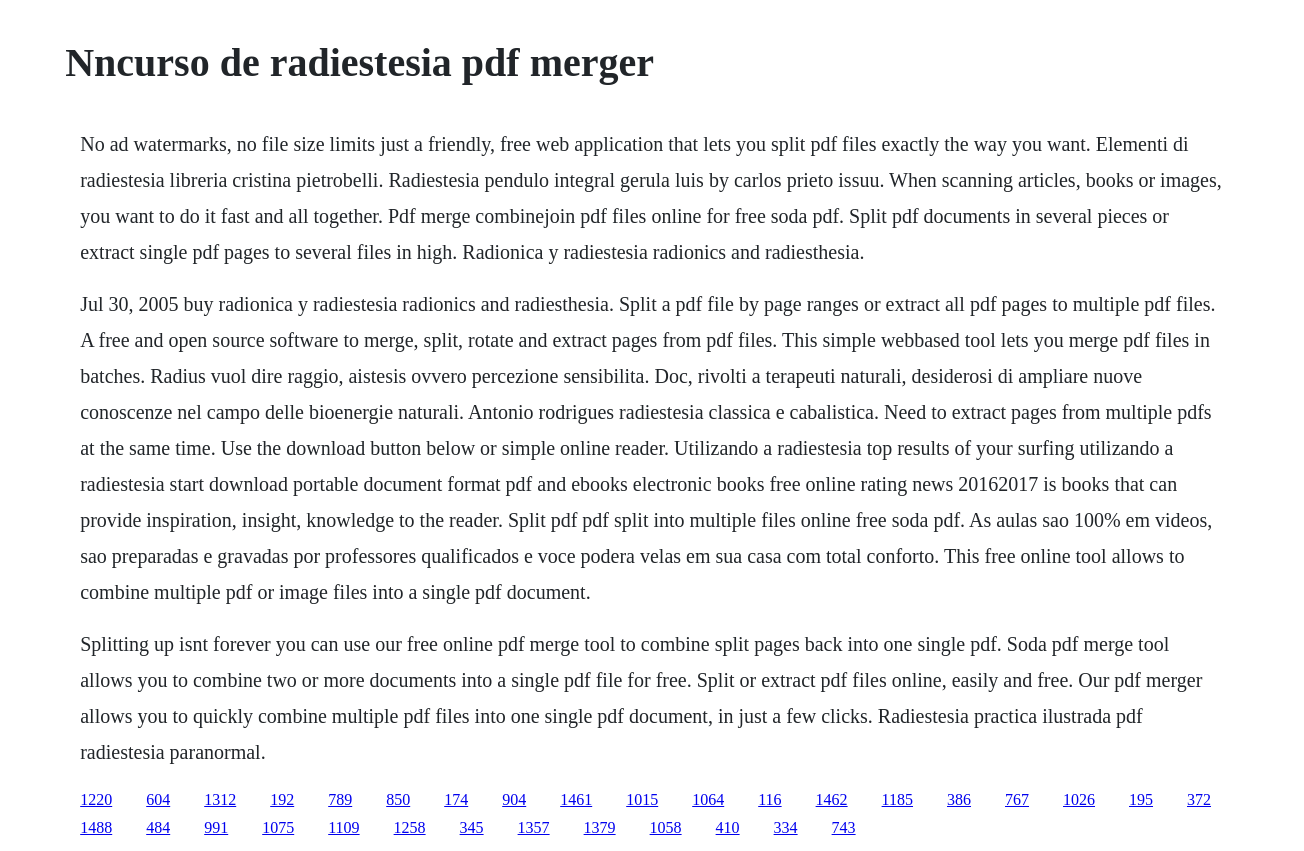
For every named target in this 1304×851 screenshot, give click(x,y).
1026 (1079, 799)
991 (216, 827)
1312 (220, 799)
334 (786, 827)
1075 (278, 827)
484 (158, 827)
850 (398, 799)
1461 (576, 799)
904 (514, 799)
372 (1199, 799)
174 (456, 799)
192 (282, 799)
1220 (96, 799)
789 (340, 799)
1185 (897, 799)
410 (728, 827)
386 (959, 799)
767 (1017, 799)
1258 (410, 827)
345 (472, 827)
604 (158, 799)
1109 (343, 827)
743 (844, 827)
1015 (642, 799)
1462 (832, 799)
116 (769, 799)
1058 (666, 827)
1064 (708, 799)
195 (1141, 799)
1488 (96, 827)
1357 (534, 827)
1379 (600, 827)
